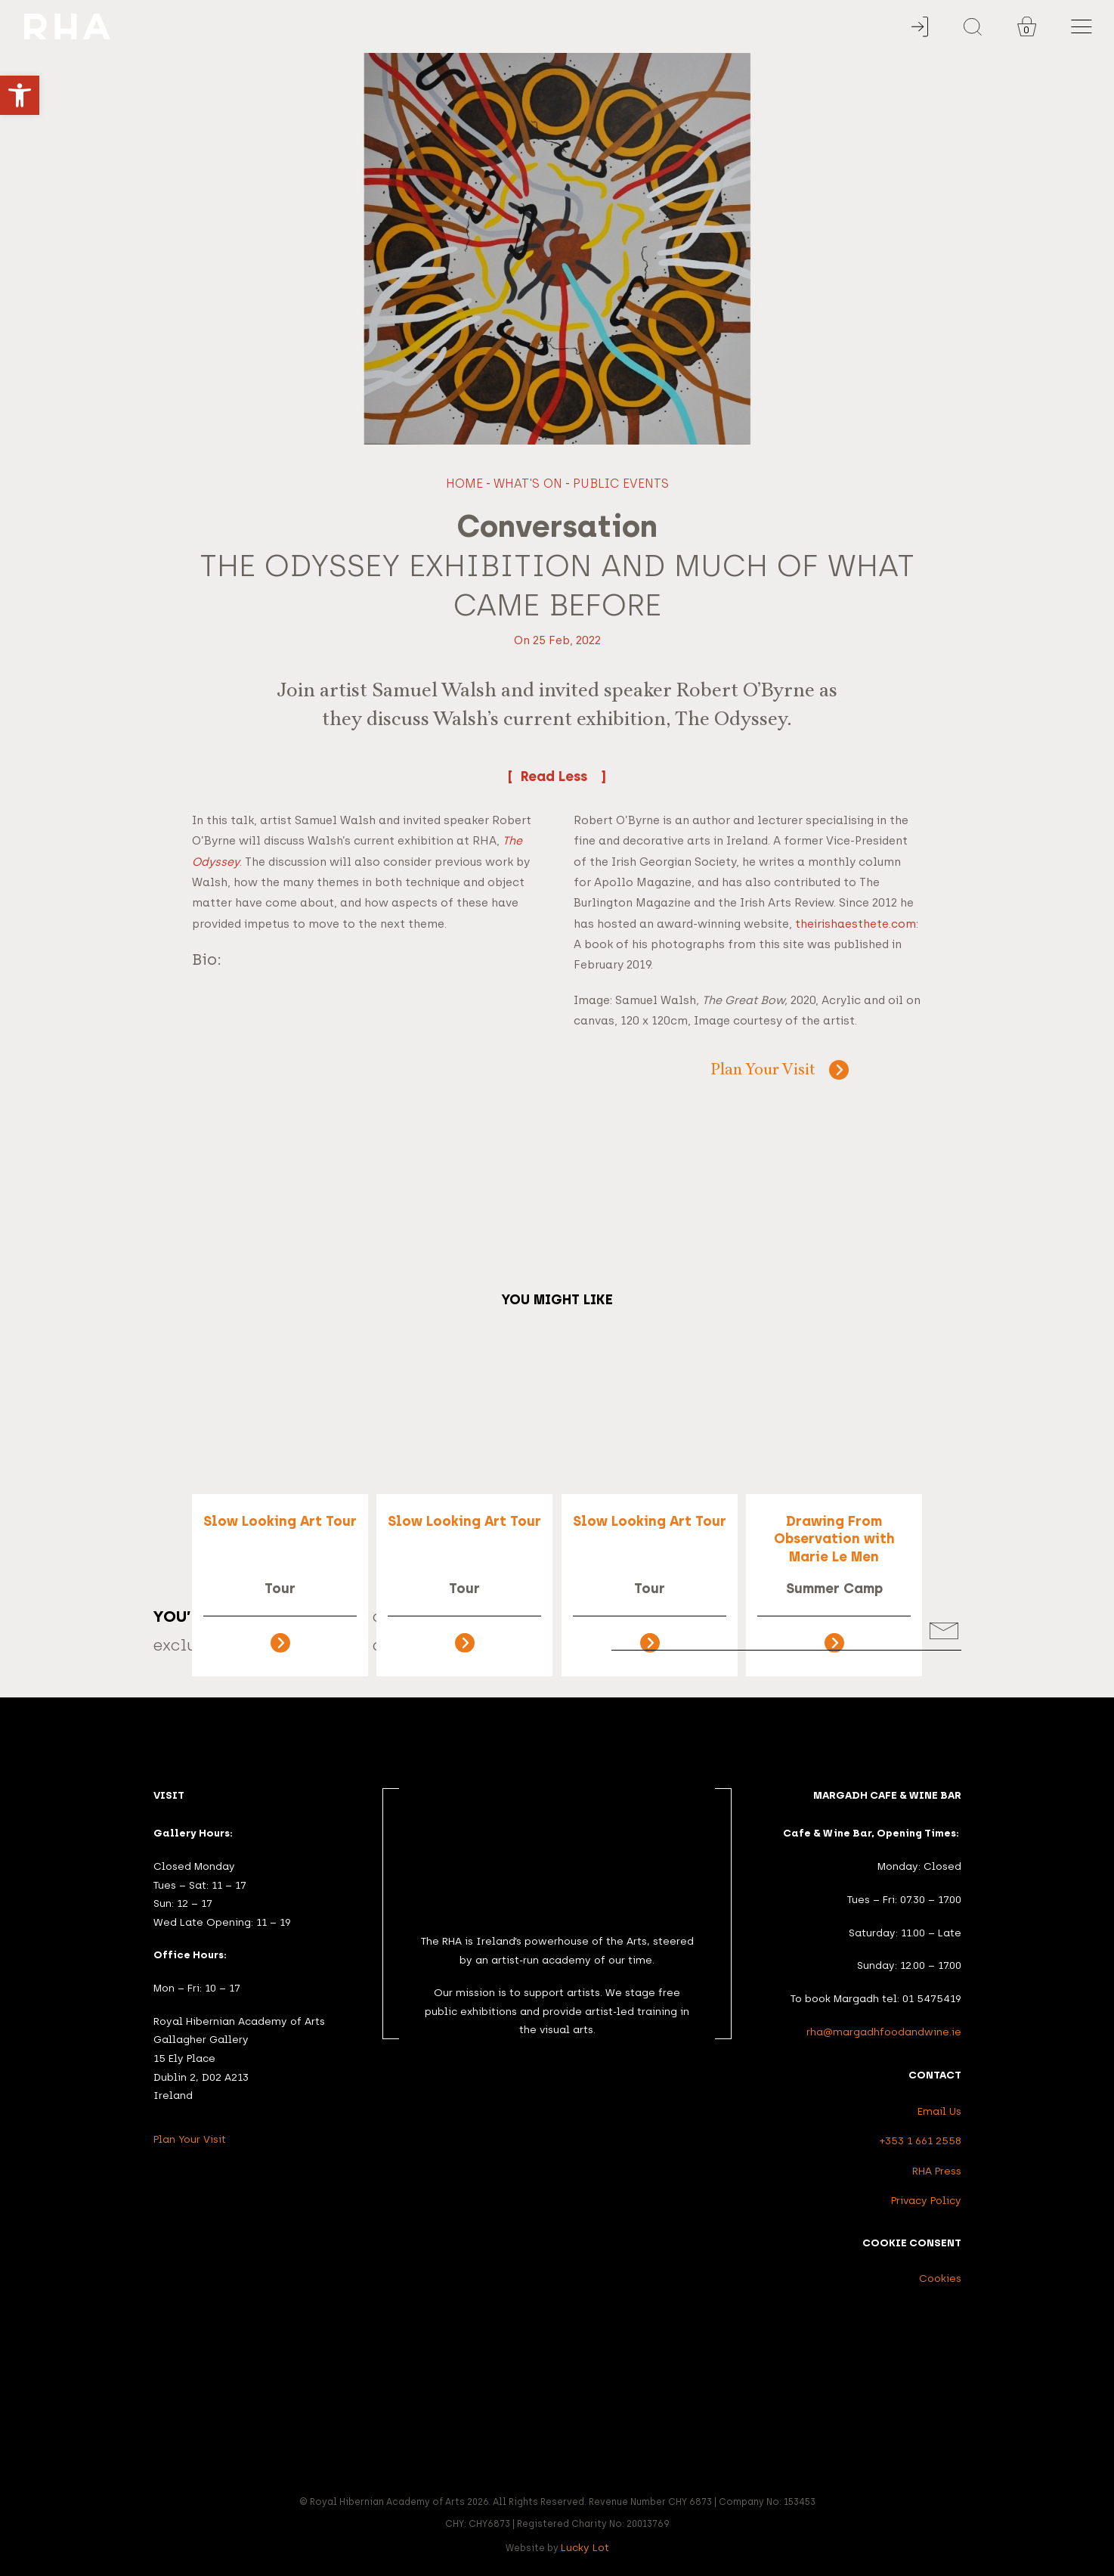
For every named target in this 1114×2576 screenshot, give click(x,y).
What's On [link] (528, 483)
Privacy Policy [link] (926, 2200)
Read (557, 776)
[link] (19, 95)
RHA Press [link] (936, 2171)
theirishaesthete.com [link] (855, 924)
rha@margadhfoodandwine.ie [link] (883, 2032)
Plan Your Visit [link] (762, 1071)
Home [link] (464, 483)
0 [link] (1026, 30)
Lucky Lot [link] (585, 2547)
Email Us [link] (939, 2111)
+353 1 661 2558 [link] (920, 2140)
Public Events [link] (621, 483)
